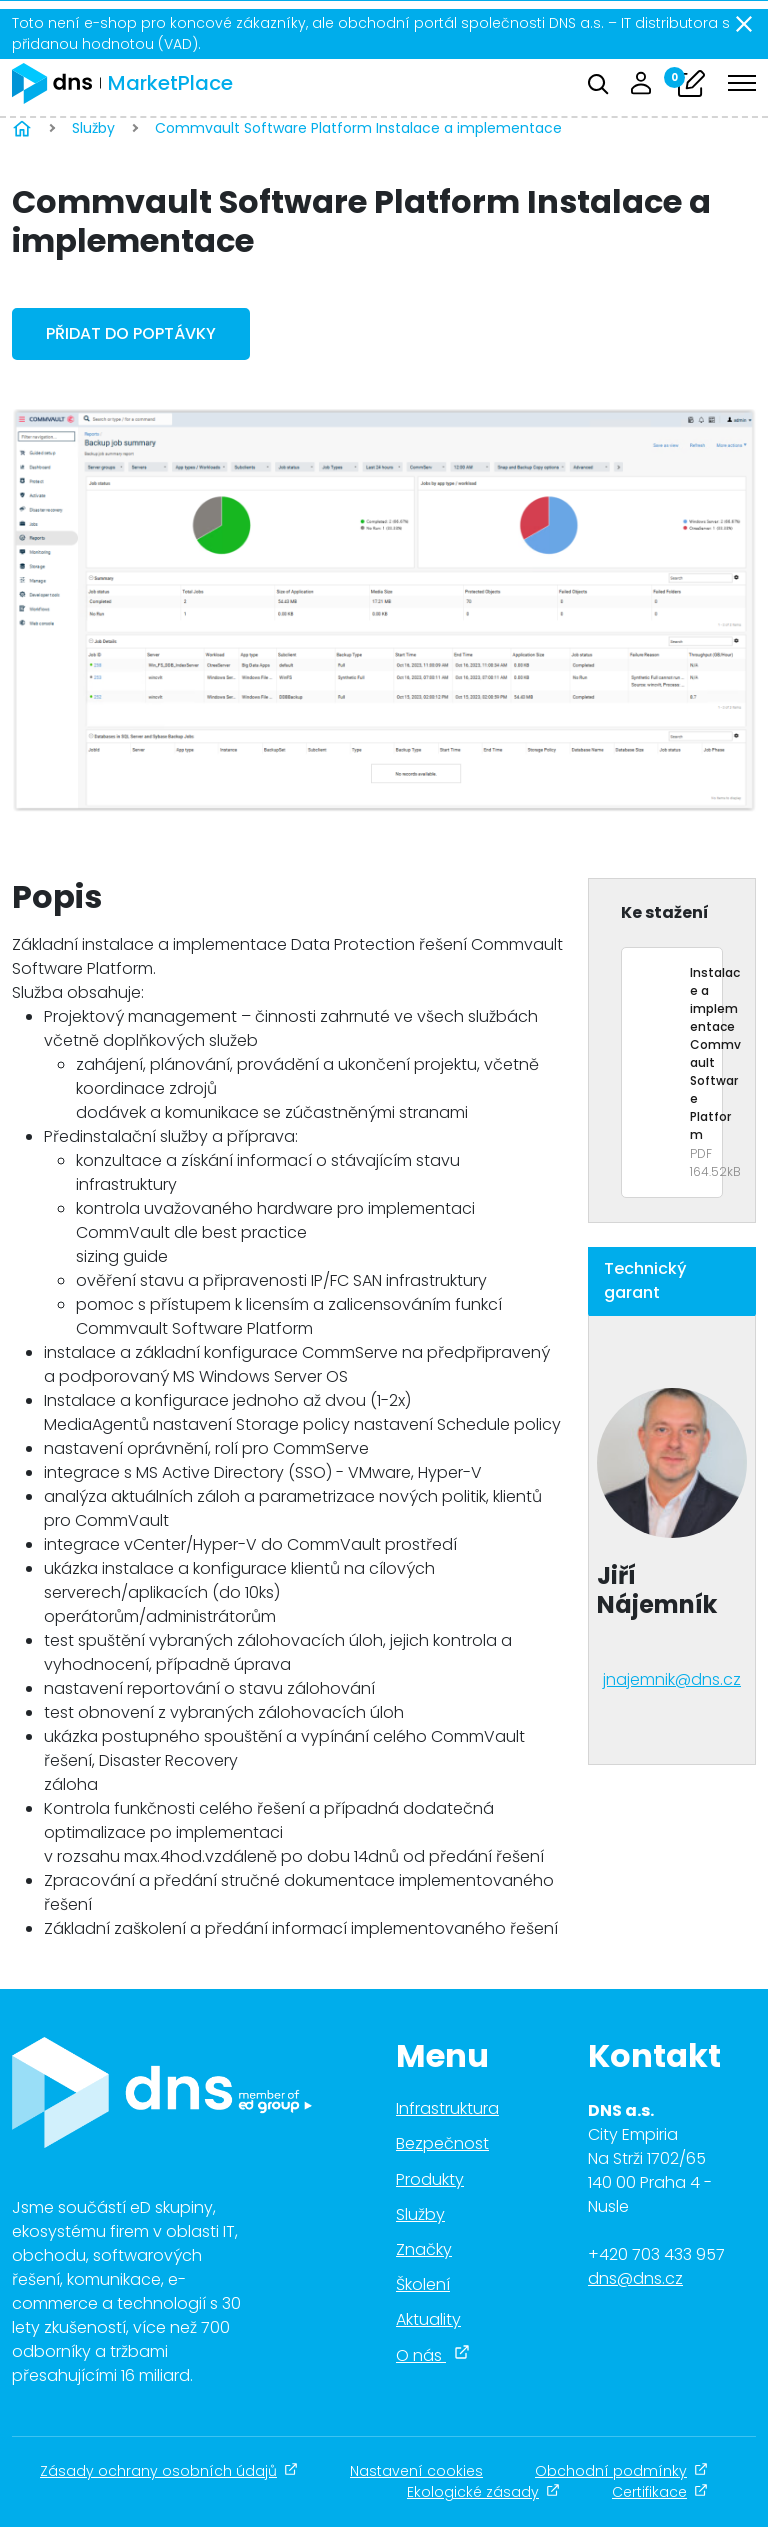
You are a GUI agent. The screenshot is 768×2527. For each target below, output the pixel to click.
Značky (424, 2249)
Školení (423, 2284)
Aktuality (428, 2319)
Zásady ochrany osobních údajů (169, 2471)
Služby (93, 128)
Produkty (430, 2179)
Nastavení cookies (416, 2471)
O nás (433, 2355)
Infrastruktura (447, 2108)
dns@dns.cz (635, 2278)
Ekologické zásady (483, 2492)
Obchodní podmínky (621, 2471)
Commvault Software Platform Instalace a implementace (360, 128)
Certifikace (660, 2492)
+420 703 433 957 (656, 2254)
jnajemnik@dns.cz (672, 1679)
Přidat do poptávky (131, 333)
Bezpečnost (442, 2143)
